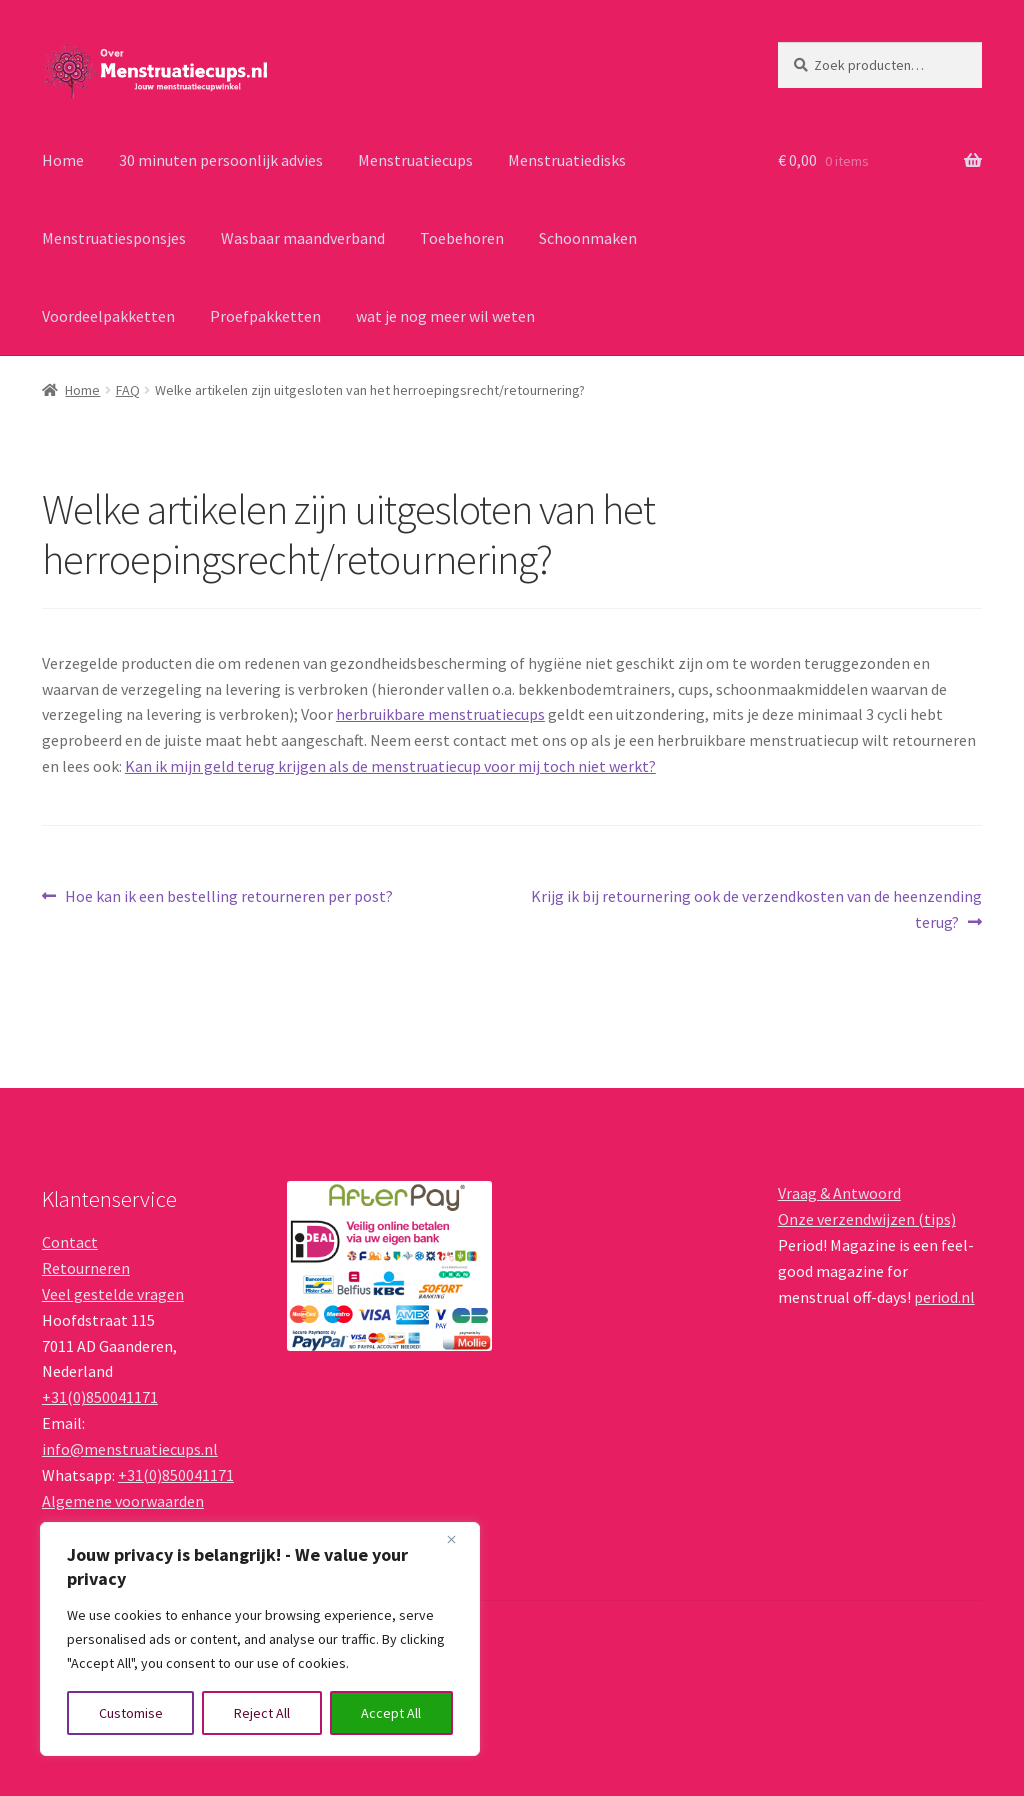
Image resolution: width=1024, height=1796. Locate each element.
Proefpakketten (265, 316)
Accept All (391, 1713)
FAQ (128, 390)
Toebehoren (462, 238)
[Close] (459, 1539)
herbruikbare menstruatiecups (440, 714)
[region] (260, 1639)
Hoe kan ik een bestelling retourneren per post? (228, 897)
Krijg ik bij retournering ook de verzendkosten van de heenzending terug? (756, 908)
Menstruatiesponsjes (114, 238)
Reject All (262, 1713)
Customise (131, 1713)
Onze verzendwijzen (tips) (867, 1219)
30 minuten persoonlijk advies (221, 160)
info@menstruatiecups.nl (130, 1449)
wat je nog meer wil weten (445, 316)
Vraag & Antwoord (839, 1193)
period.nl (944, 1297)
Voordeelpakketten (108, 316)
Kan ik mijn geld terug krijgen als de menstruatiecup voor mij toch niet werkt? (390, 766)
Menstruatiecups (415, 160)
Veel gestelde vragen (113, 1294)
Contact (70, 1242)
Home (63, 160)
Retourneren (86, 1268)
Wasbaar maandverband (303, 238)
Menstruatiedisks (567, 160)
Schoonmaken (588, 238)
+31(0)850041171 (100, 1397)
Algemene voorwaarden (123, 1501)
